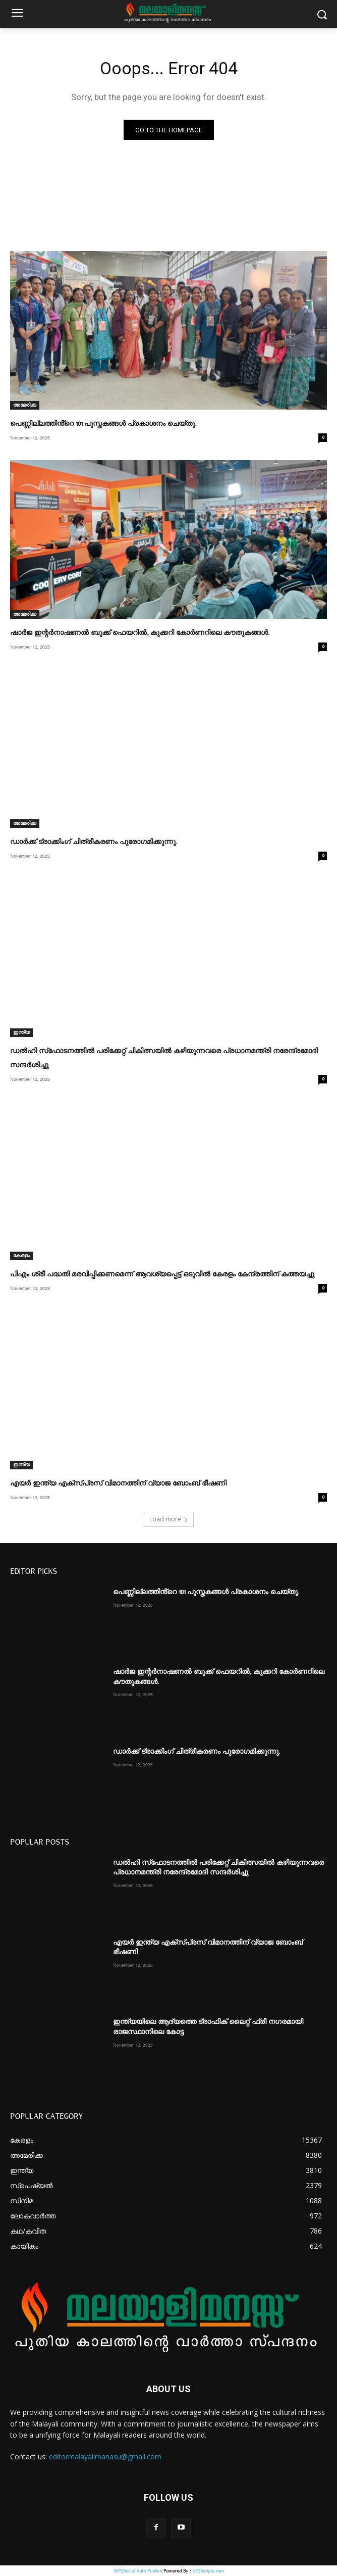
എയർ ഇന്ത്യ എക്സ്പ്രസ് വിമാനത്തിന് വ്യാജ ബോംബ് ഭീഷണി (118, 1483)
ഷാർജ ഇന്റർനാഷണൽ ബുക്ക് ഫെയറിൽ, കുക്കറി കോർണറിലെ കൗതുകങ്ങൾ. (139, 632)
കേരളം (21, 1255)
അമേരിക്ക (24, 405)
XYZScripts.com (207, 2570)
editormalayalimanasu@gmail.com (105, 2456)
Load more (168, 1519)
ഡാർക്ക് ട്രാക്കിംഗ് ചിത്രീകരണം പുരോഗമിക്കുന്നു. (93, 842)
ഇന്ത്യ (21, 1032)
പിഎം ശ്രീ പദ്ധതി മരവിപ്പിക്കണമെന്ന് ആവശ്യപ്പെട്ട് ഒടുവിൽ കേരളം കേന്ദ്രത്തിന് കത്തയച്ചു (162, 1274)
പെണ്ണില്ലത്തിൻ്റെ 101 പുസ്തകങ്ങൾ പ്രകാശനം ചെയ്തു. (103, 423)
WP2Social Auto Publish (138, 2570)
